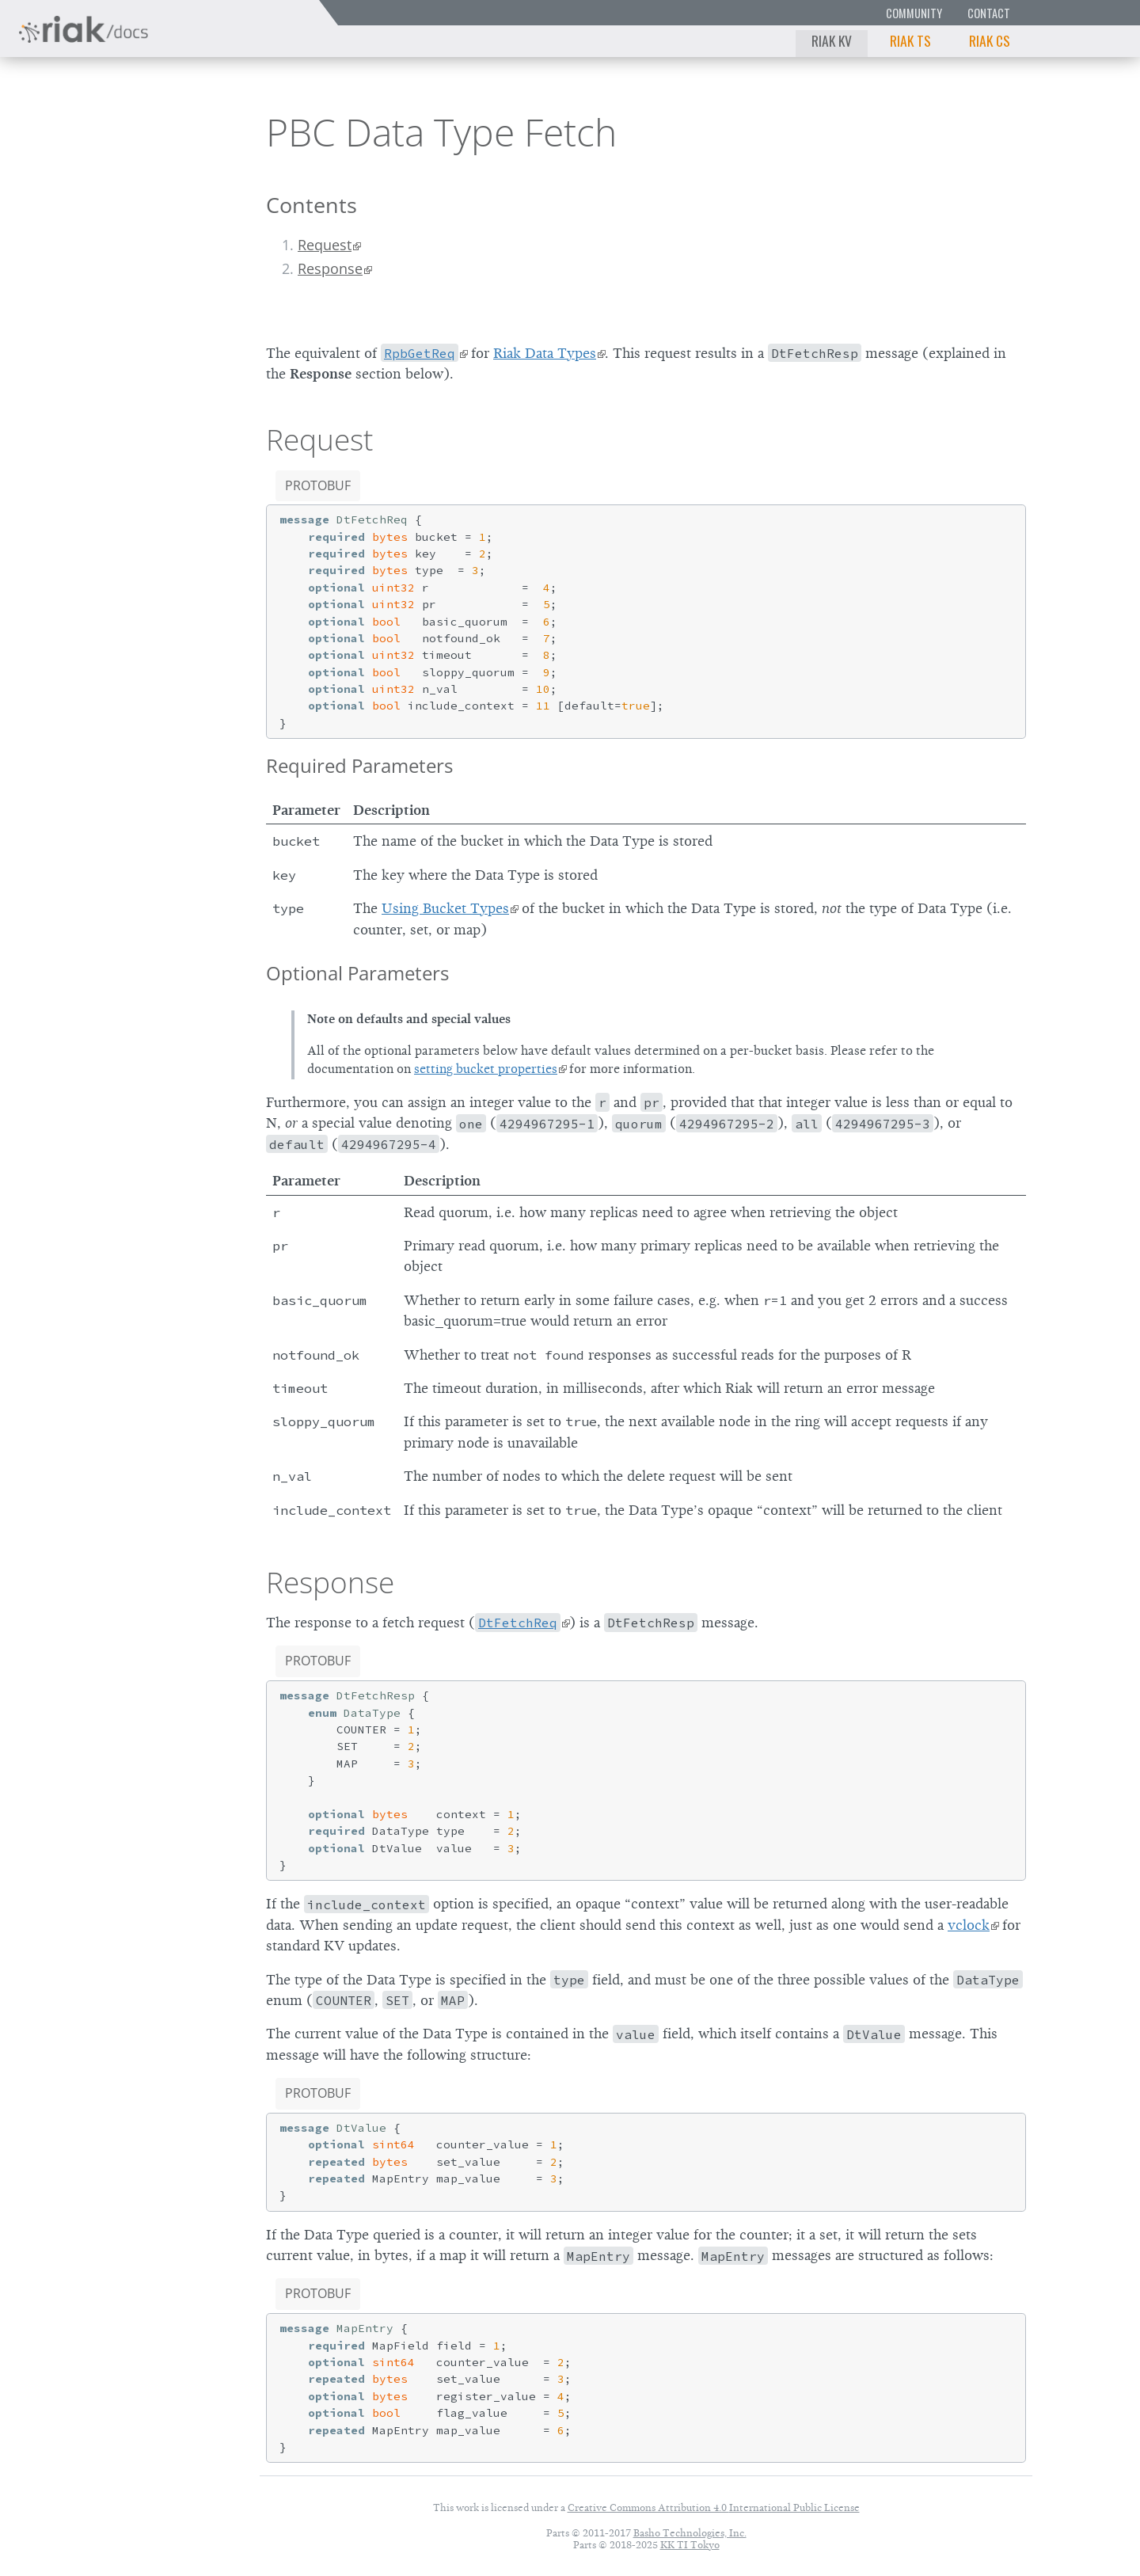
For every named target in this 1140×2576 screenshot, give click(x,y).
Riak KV (831, 40)
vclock (969, 1925)
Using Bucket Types (445, 908)
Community (914, 13)
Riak (67, 129)
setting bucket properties (485, 1069)
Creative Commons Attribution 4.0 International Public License (714, 2507)
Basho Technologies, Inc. (690, 2533)
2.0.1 (161, 131)
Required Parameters (359, 765)
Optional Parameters (357, 973)
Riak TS (910, 40)
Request (325, 244)
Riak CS (989, 40)
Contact (988, 13)
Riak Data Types (544, 353)
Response (330, 268)
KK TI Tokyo (690, 2545)
